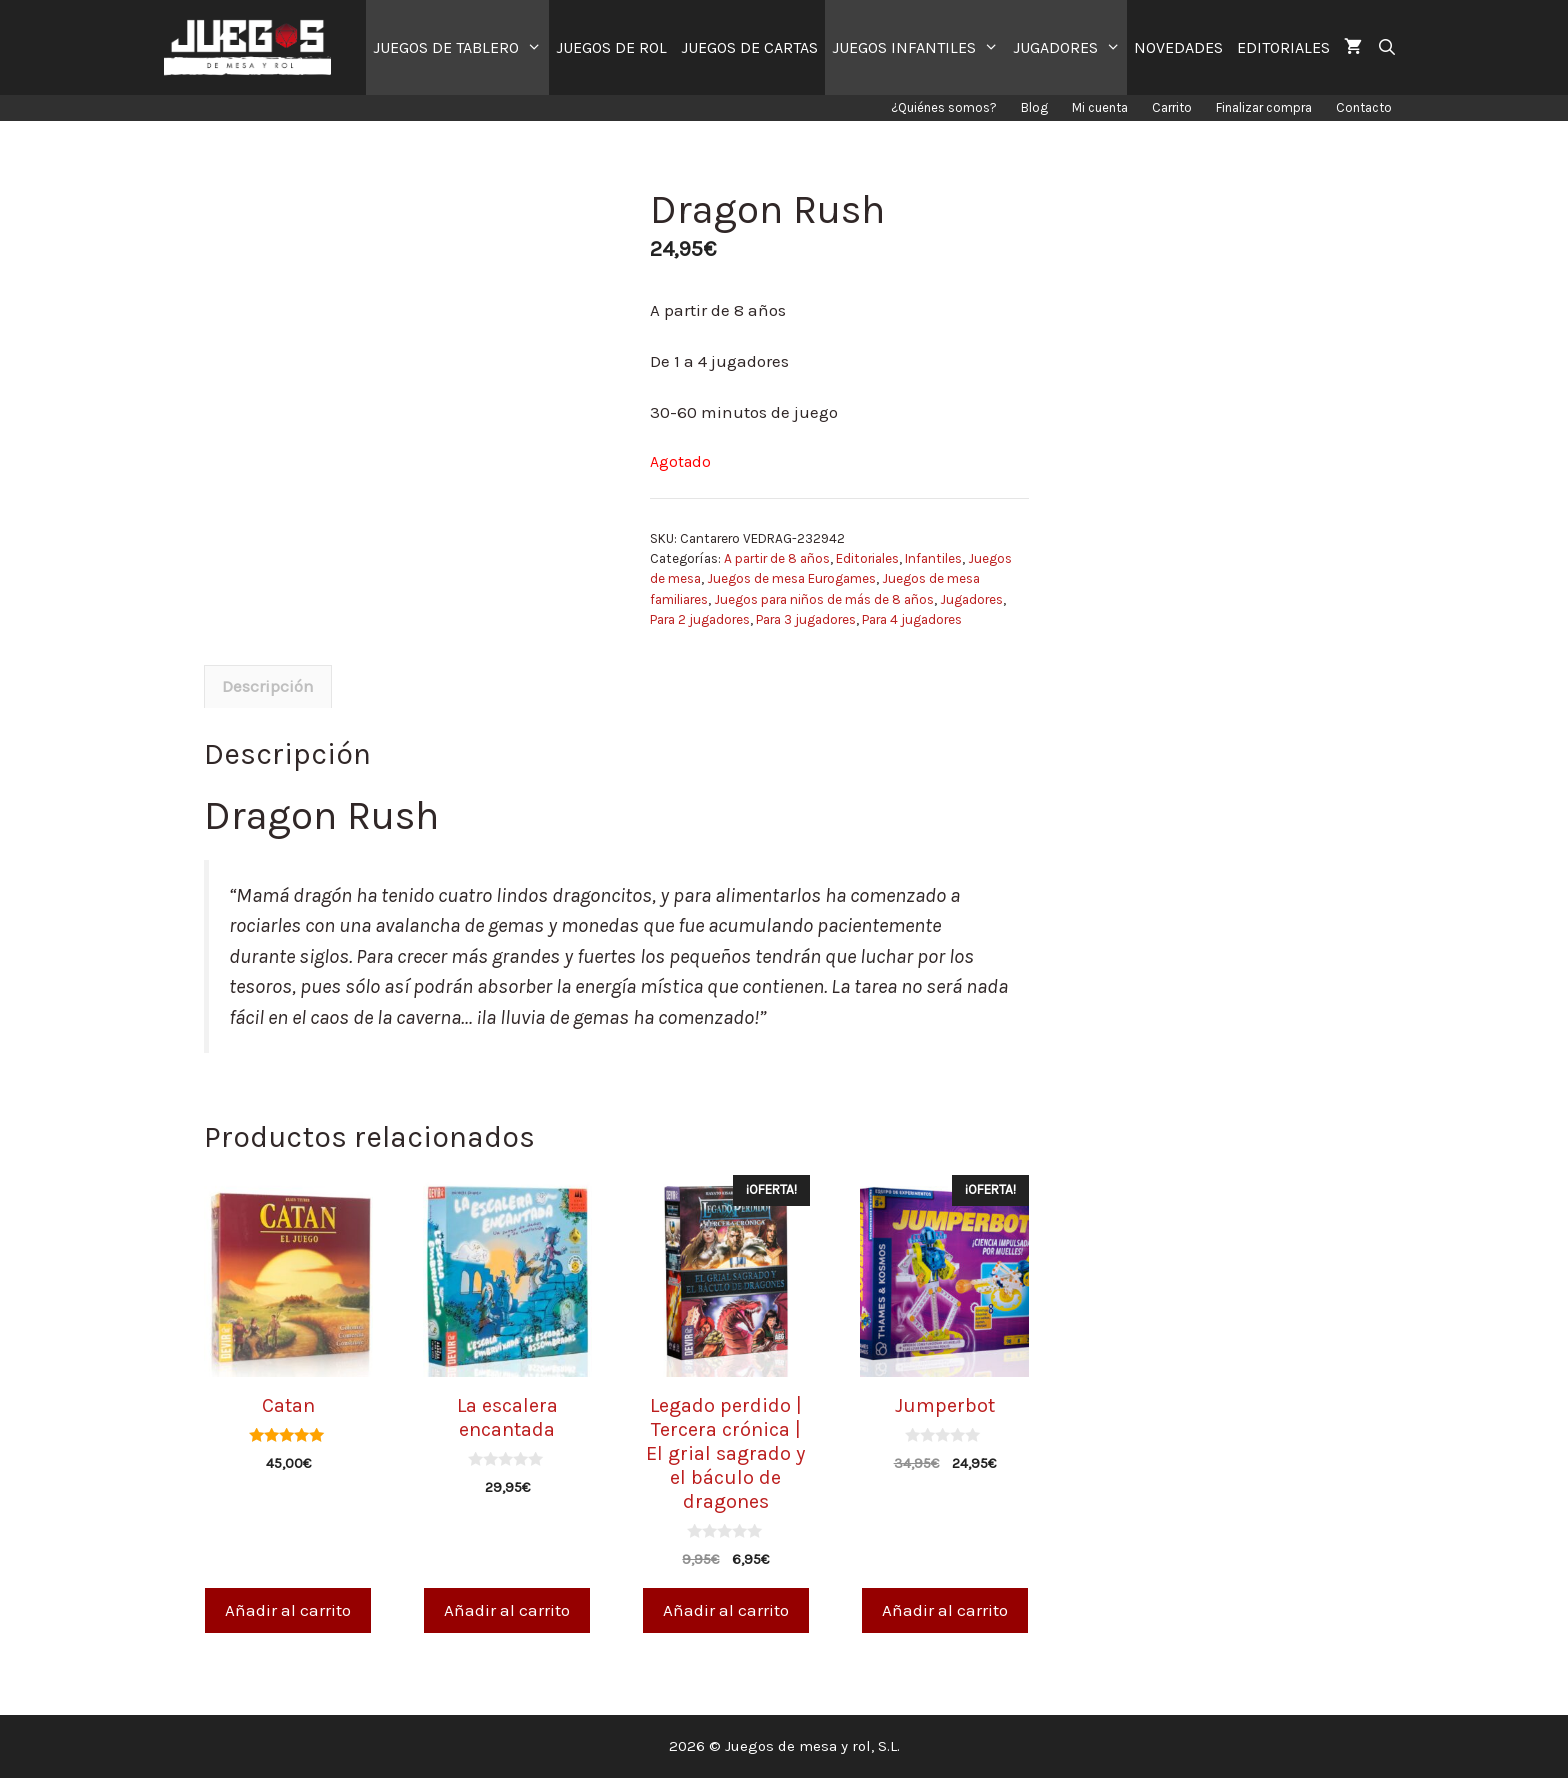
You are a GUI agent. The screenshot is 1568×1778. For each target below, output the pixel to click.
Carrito (1172, 107)
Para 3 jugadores (806, 619)
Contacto (1364, 107)
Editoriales (867, 558)
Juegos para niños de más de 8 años (824, 599)
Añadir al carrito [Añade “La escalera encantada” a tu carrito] (507, 1610)
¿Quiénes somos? (944, 107)
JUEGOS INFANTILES (919, 47)
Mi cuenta (1100, 107)
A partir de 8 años (777, 558)
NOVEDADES (1178, 47)
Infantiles (933, 558)
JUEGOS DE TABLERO (461, 47)
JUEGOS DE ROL (611, 47)
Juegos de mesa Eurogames (791, 578)
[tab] (268, 687)
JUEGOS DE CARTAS (749, 47)
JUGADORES (1070, 47)
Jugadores (971, 599)
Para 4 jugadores (912, 619)
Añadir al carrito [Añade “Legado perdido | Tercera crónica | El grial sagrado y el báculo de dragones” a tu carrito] (726, 1610)
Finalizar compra (1264, 107)
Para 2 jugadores (700, 619)
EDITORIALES (1283, 47)
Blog (1034, 107)
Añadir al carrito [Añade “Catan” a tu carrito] (288, 1610)
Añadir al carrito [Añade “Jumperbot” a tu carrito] (945, 1610)
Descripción (268, 686)
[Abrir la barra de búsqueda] (1386, 47)
